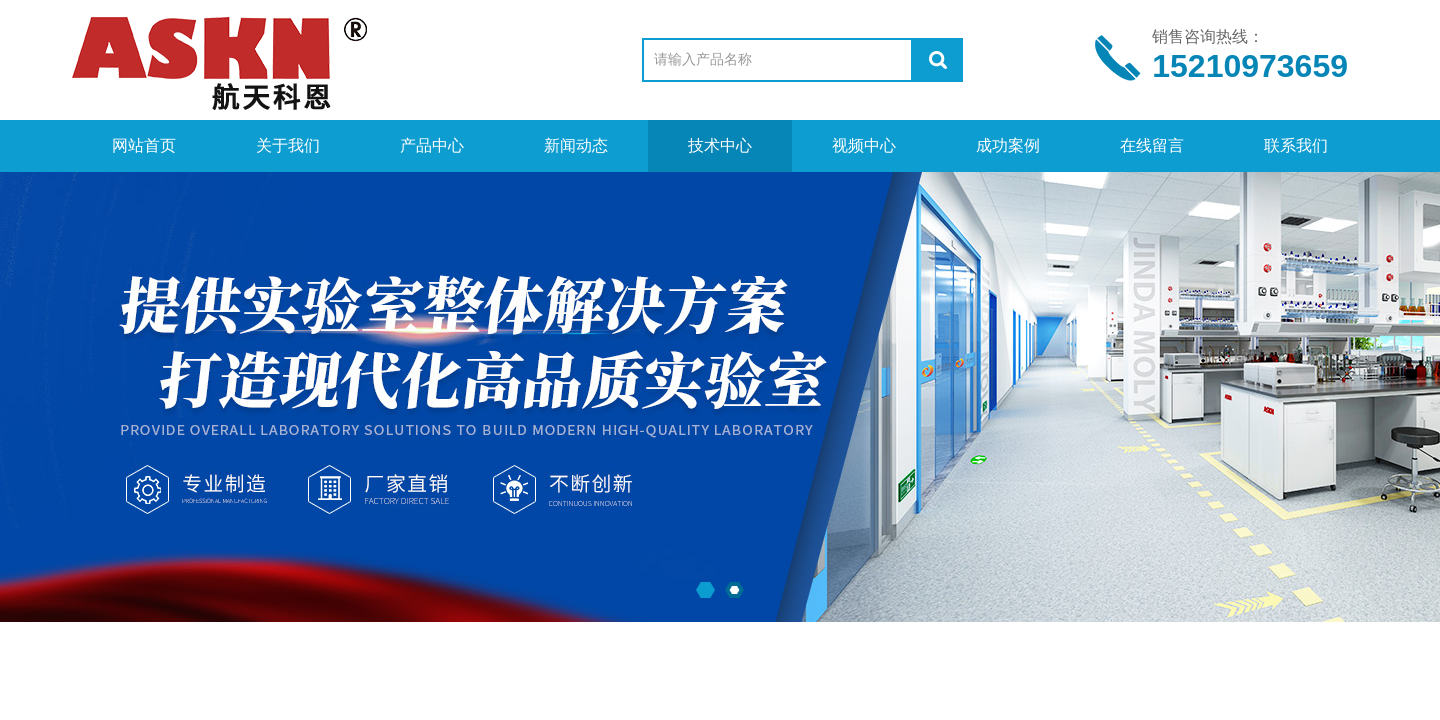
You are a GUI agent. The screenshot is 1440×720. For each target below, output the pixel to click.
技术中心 (720, 145)
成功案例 (1008, 145)
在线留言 (1152, 145)
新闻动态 (576, 145)
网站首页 (144, 145)
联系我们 (1296, 145)
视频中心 (864, 145)
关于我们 (288, 145)
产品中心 (432, 145)
